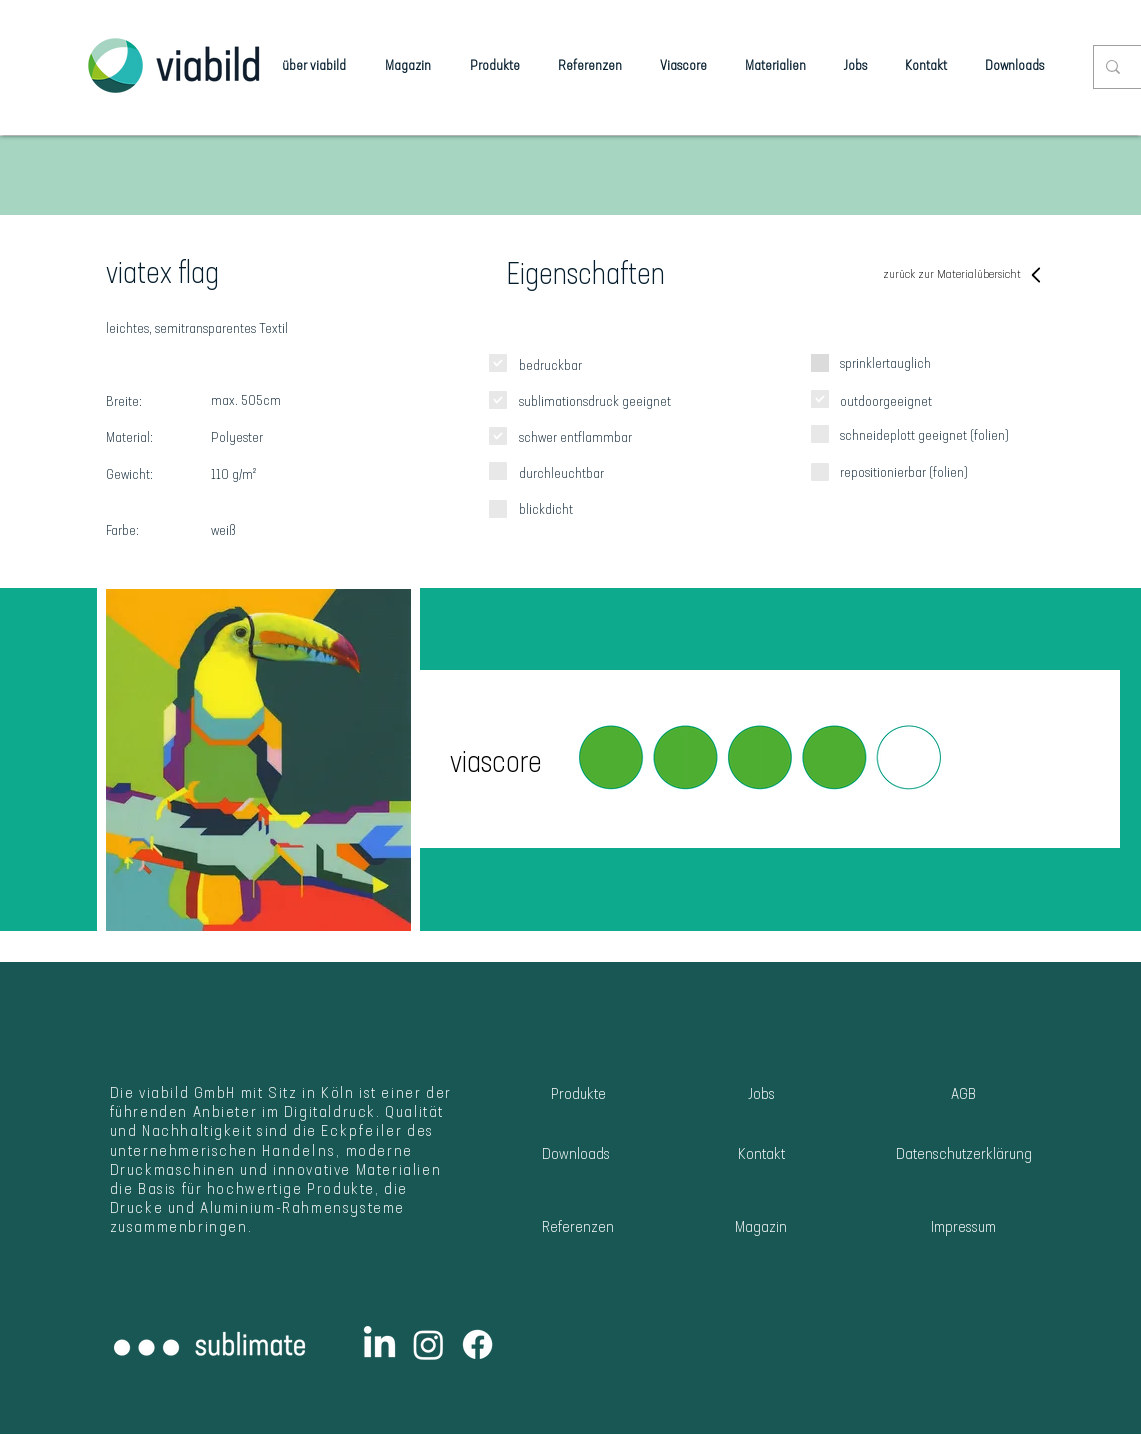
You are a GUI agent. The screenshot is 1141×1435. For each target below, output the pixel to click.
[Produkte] (578, 1095)
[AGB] (964, 1095)
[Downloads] (576, 1155)
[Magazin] (761, 1228)
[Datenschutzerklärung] (964, 1155)
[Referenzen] (578, 1228)
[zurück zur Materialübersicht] (964, 275)
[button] (759, 758)
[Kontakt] (761, 1155)
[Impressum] (963, 1228)
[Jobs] (761, 1095)
